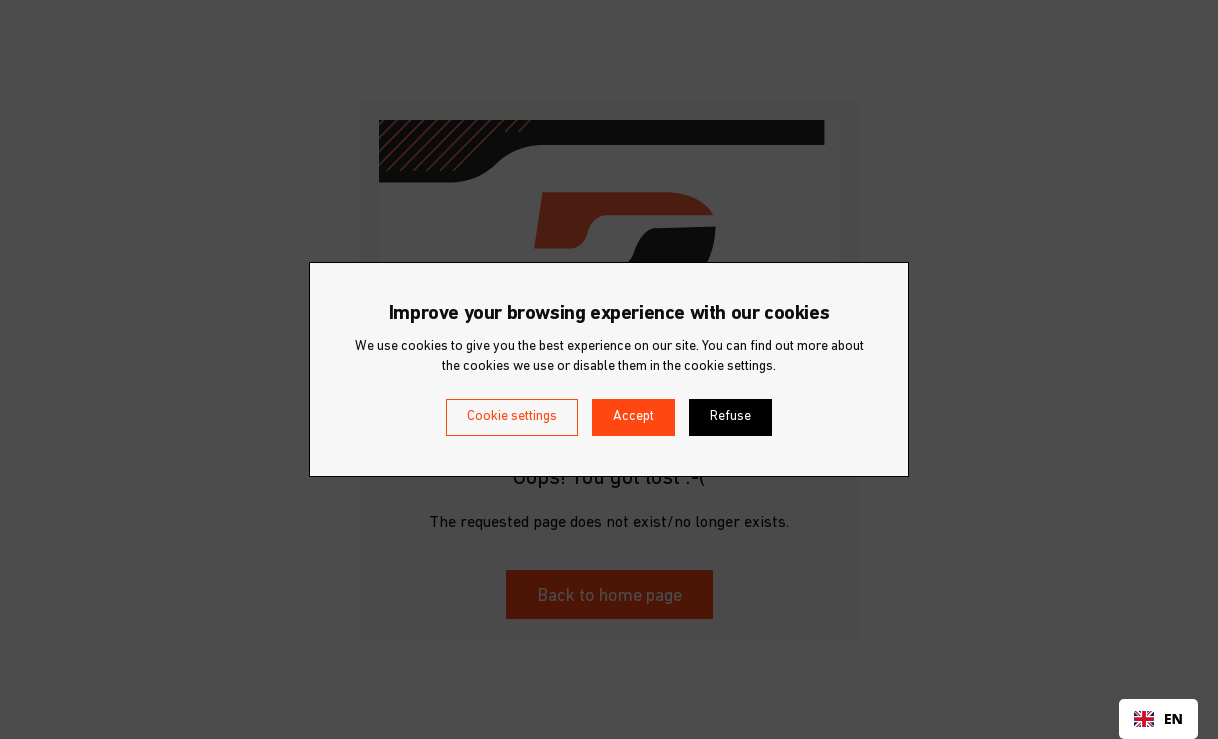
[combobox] (1158, 719)
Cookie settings (512, 416)
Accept (633, 416)
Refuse (730, 416)
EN (1158, 718)
